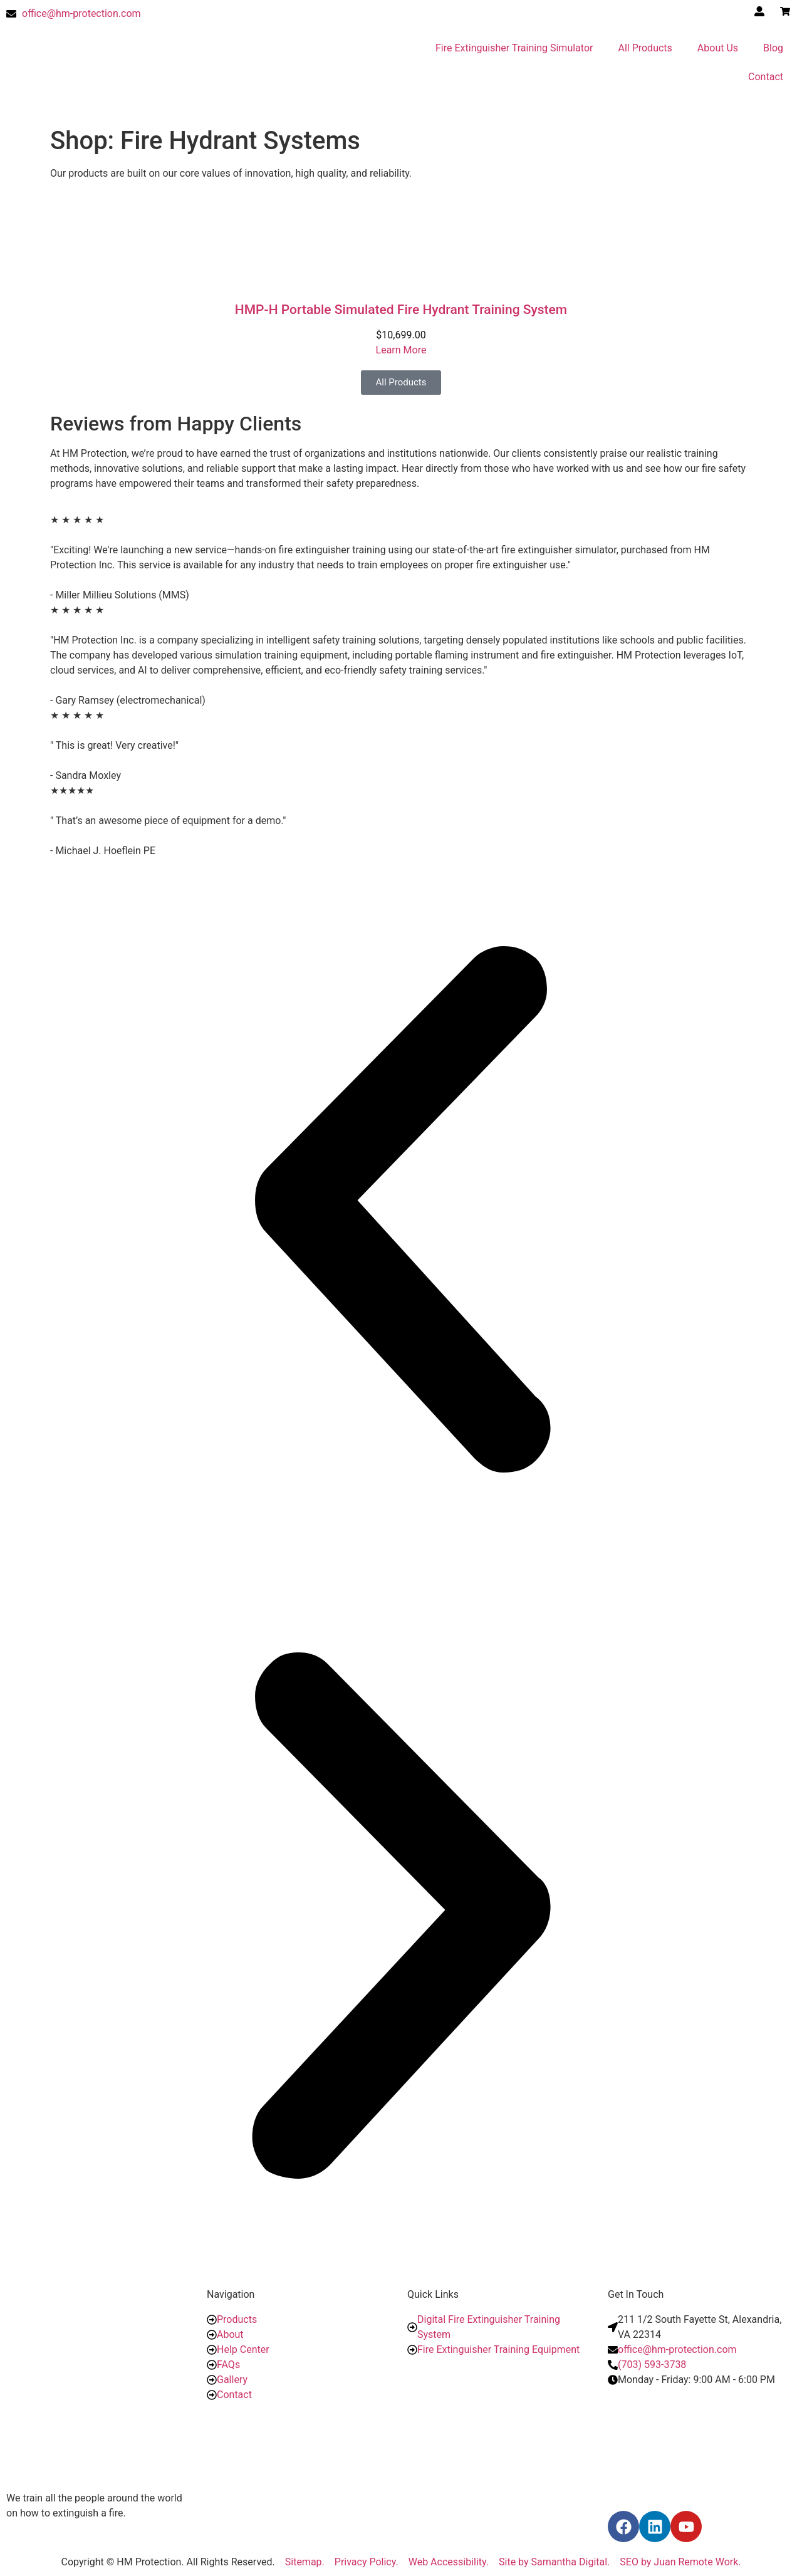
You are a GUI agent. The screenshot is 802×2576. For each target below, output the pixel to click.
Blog (773, 48)
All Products (645, 48)
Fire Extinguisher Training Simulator (514, 48)
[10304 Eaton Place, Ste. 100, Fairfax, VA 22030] (702, 2447)
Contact (765, 77)
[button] (401, 1211)
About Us (717, 48)
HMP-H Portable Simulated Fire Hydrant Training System (401, 309)
